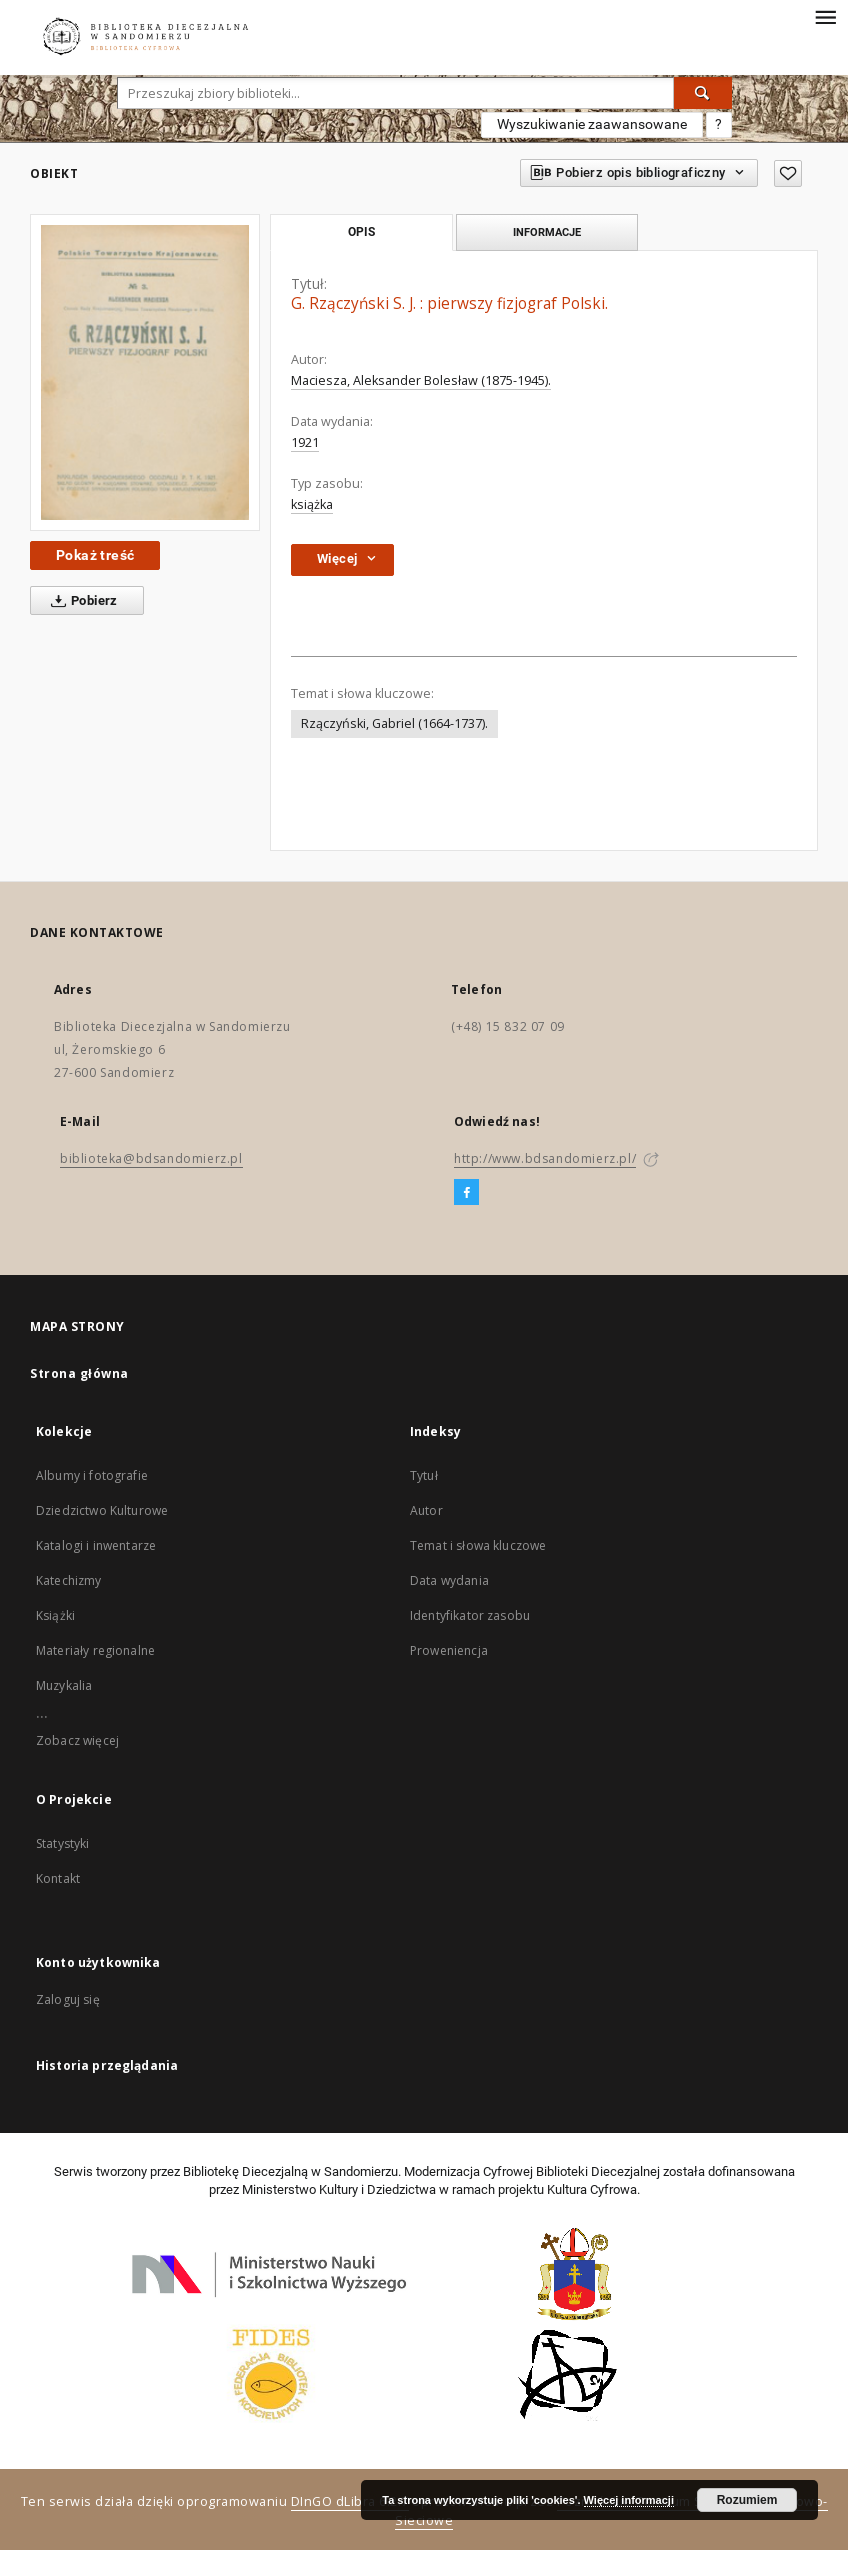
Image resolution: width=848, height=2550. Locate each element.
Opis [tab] (361, 232)
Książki (55, 1615)
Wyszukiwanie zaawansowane (592, 124)
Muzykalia (64, 1685)
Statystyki (63, 1843)
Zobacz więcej (77, 1740)
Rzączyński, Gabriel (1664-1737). (394, 723)
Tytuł (424, 1475)
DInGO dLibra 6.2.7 (350, 2501)
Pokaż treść (95, 555)
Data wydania (449, 1580)
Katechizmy (69, 1580)
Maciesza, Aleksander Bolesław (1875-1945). (421, 380)
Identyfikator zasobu (470, 1615)
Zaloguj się (68, 1999)
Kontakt (58, 1878)
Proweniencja (449, 1650)
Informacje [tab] (547, 232)
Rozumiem (747, 2500)
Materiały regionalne (95, 1650)
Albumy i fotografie (92, 1475)
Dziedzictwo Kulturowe (102, 1510)
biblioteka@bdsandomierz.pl (151, 1158)
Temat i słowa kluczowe (478, 1545)
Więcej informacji (629, 2500)
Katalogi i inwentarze (96, 1545)
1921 (305, 442)
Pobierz (80, 601)
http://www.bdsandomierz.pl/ (545, 1158)
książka (312, 504)
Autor (426, 1510)
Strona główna (79, 1373)
